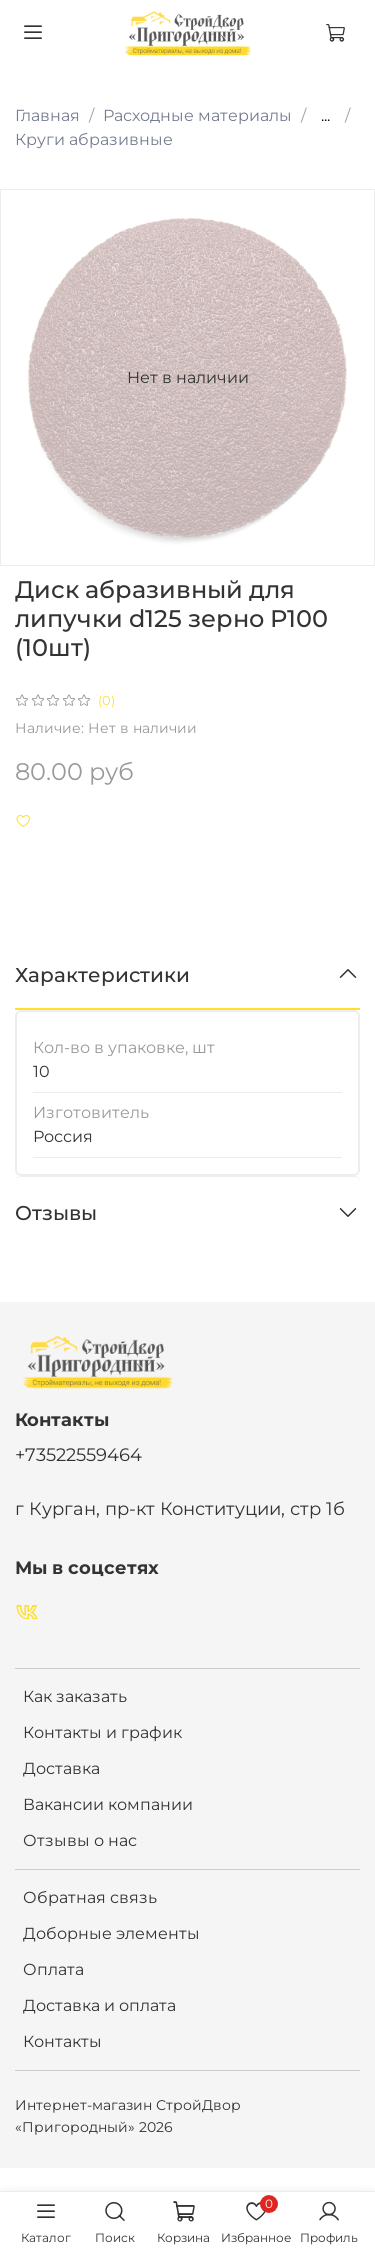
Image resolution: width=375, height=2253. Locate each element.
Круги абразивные (94, 139)
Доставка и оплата (99, 2005)
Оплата (53, 1969)
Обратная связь (90, 1897)
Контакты (62, 2041)
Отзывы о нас (80, 1840)
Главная (47, 115)
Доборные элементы (111, 1933)
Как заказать (75, 1696)
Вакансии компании (108, 1804)
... (325, 116)
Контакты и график (102, 1732)
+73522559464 (78, 1454)
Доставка (61, 1768)
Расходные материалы (197, 115)
